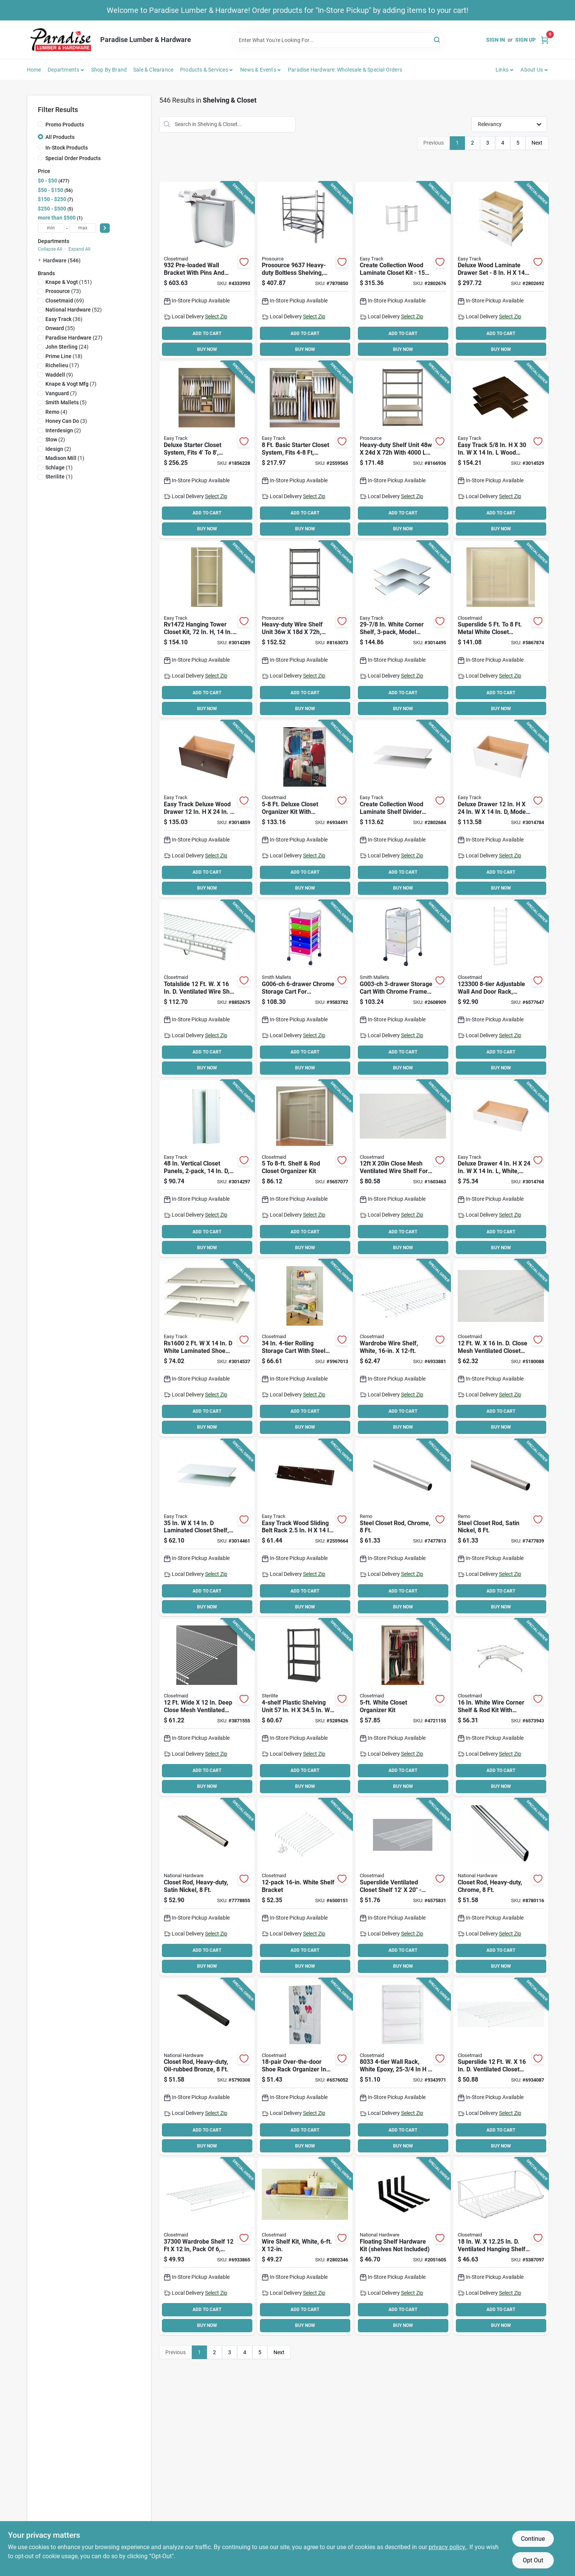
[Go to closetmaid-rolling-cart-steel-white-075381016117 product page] (305, 1348)
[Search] (437, 39)
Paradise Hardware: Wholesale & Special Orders (345, 70)
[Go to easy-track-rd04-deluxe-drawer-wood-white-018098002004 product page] (501, 1168)
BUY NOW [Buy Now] (207, 349)
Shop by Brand (109, 70)
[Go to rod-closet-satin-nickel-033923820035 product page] (501, 1527)
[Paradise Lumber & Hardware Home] (61, 40)
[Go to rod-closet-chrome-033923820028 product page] (403, 1527)
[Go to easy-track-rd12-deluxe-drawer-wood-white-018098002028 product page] (501, 809)
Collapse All (50, 249)
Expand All (79, 249)
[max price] (83, 228)
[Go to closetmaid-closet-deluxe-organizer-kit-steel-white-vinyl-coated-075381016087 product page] (305, 809)
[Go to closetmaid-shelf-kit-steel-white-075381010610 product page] (305, 2246)
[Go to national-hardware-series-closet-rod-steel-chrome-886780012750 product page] (501, 1887)
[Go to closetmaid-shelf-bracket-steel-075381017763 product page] (305, 1887)
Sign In (495, 40)
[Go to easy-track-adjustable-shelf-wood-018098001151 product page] (207, 1527)
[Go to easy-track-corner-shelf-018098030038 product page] (403, 629)
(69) (64, 301)
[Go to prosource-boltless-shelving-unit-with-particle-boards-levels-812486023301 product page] (403, 449)
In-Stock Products (66, 148)
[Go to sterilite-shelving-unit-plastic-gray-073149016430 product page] (305, 1707)
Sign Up (525, 40)
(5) (66, 402)
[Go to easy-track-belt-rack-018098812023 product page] (305, 1527)
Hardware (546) (62, 260)
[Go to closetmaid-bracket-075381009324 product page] (207, 270)
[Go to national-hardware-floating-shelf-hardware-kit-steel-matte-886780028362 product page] (403, 2246)
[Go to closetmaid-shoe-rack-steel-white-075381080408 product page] (305, 2066)
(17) (62, 365)
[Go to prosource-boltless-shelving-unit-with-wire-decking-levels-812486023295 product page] (305, 629)
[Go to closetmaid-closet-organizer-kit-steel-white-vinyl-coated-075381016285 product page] (305, 1168)
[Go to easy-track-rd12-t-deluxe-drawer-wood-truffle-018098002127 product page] (207, 809)
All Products (60, 137)
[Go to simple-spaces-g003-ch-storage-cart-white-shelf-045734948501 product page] (403, 988)
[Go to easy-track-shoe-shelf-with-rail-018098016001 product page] (207, 1348)
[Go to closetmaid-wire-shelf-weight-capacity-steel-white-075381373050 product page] (403, 1348)
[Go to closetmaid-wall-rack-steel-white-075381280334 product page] (403, 2066)
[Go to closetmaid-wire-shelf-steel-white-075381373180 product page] (501, 1348)
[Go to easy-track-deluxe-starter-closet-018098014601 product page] (207, 449)
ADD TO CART (207, 333)
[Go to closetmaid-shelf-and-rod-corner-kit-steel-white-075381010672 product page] (501, 1707)
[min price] (51, 228)
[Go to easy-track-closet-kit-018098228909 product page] (403, 270)
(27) (74, 338)
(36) (63, 319)
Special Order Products (73, 158)
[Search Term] (338, 40)
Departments (63, 70)
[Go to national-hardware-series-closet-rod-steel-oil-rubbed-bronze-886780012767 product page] (207, 2066)
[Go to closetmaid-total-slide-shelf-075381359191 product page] (207, 988)
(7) (70, 384)
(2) (63, 430)
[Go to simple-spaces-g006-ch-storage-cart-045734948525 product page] (305, 988)
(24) (67, 347)
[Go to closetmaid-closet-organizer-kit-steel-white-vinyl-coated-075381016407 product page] (403, 1707)
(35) (60, 328)
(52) (73, 310)
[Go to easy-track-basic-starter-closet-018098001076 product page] (305, 449)
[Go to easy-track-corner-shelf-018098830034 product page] (501, 449)
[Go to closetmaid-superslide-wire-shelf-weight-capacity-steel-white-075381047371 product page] (501, 2066)
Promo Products (64, 124)
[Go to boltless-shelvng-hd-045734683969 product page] (305, 270)
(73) (63, 291)
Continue (533, 2538)
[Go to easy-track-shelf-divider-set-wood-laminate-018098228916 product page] (403, 809)
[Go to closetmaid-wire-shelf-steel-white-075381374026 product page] (207, 1707)
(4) (56, 412)
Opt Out (533, 2560)
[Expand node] (40, 260)
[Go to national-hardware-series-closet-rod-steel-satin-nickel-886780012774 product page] (207, 1887)
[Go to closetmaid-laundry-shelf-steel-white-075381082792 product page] (501, 2246)
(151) (68, 282)
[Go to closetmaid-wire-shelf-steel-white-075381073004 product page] (207, 2246)
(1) (64, 458)
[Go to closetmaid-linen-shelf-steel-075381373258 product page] (403, 1887)
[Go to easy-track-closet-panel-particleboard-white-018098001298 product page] (207, 1168)
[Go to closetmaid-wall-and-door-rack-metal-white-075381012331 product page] (501, 988)
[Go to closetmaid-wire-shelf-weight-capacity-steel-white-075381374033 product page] (403, 1168)
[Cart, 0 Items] (545, 40)
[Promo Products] (40, 124)
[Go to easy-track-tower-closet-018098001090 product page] (207, 629)
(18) (63, 356)
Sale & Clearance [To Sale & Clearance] (153, 70)
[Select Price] (105, 228)
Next (536, 143)
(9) (59, 375)
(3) (66, 421)
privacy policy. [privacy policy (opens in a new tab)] (447, 2547)
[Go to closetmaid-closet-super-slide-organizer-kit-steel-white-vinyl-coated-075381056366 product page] (501, 629)
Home (34, 70)
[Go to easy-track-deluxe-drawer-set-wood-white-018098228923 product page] (501, 270)
